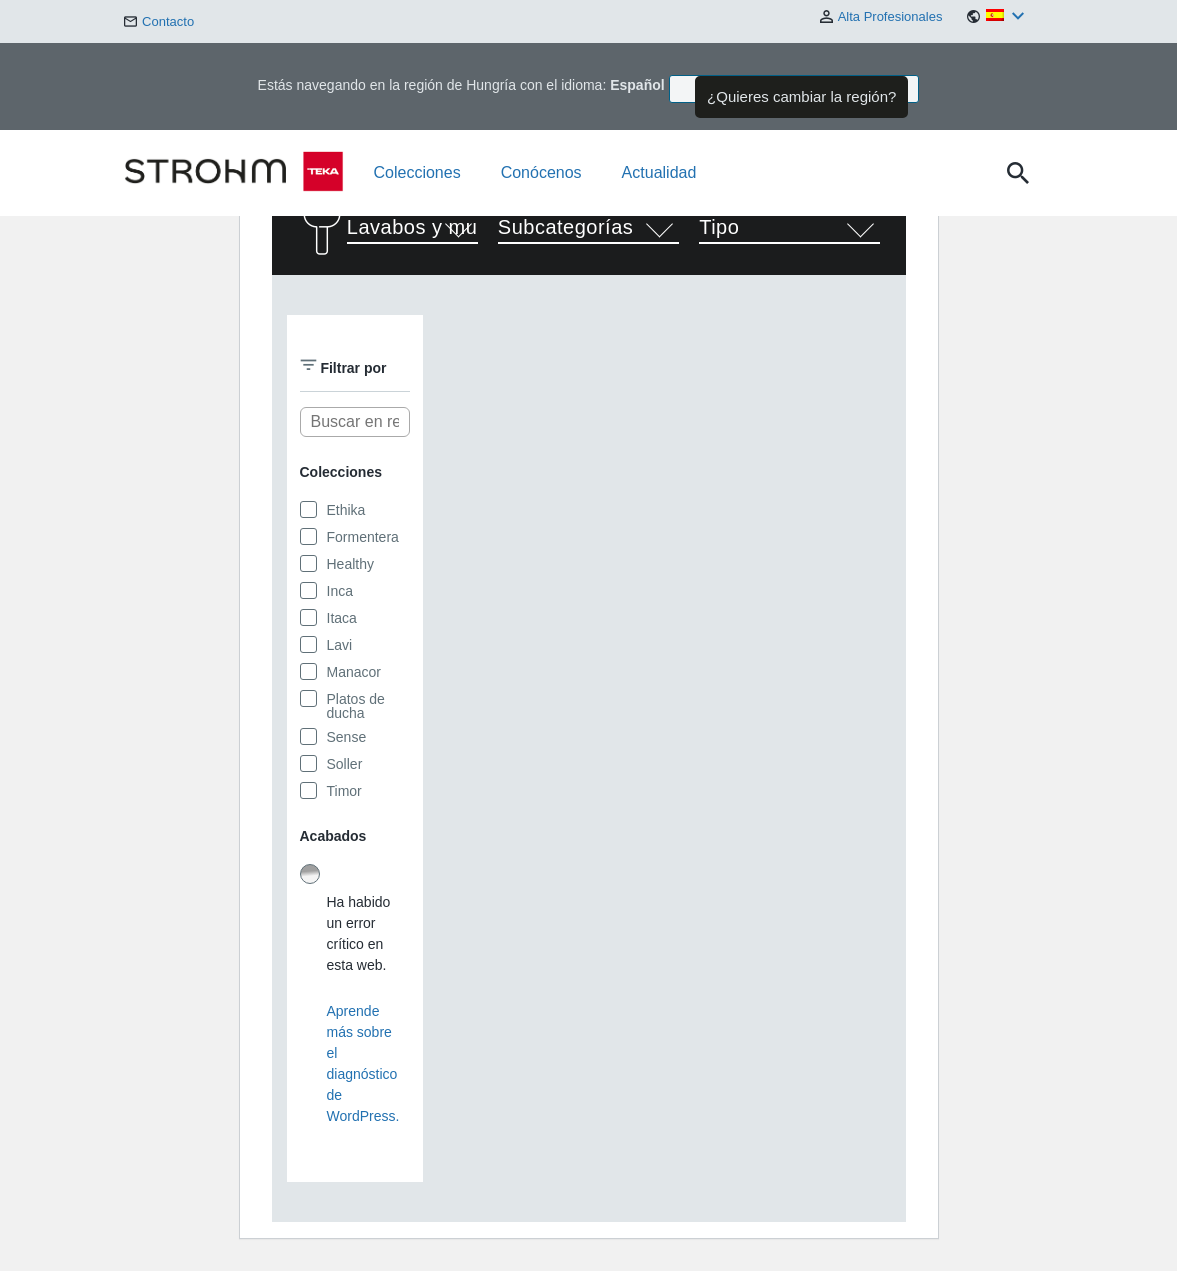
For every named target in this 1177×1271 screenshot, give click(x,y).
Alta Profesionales (881, 17)
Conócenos (541, 172)
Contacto (159, 21)
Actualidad (659, 172)
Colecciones (417, 172)
